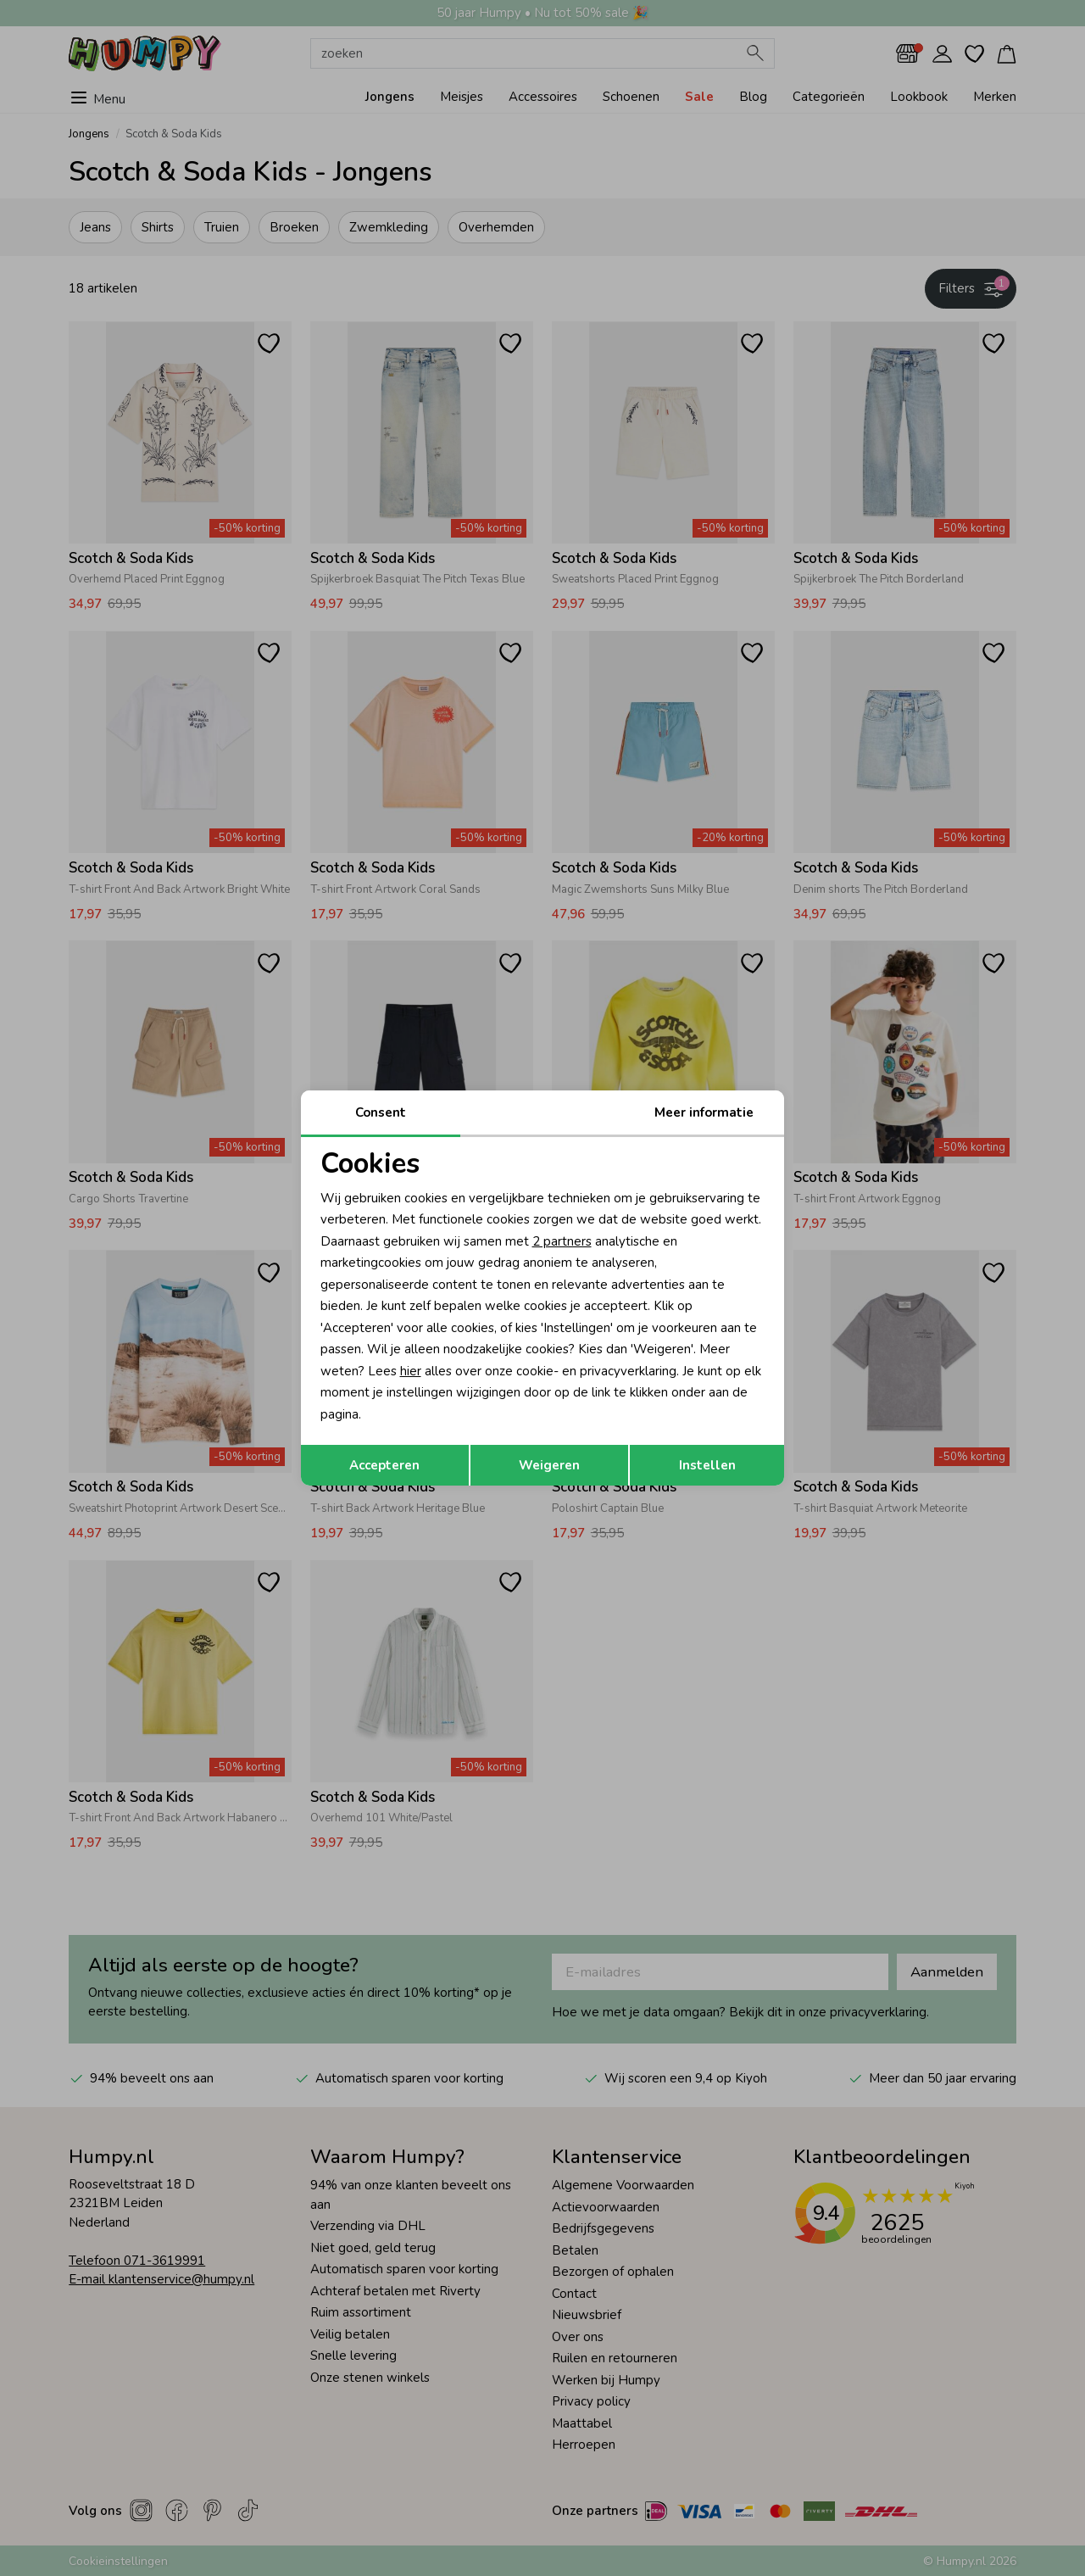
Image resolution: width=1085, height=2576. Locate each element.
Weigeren (549, 1465)
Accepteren (384, 1465)
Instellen (707, 1465)
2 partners (562, 1241)
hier (410, 1371)
